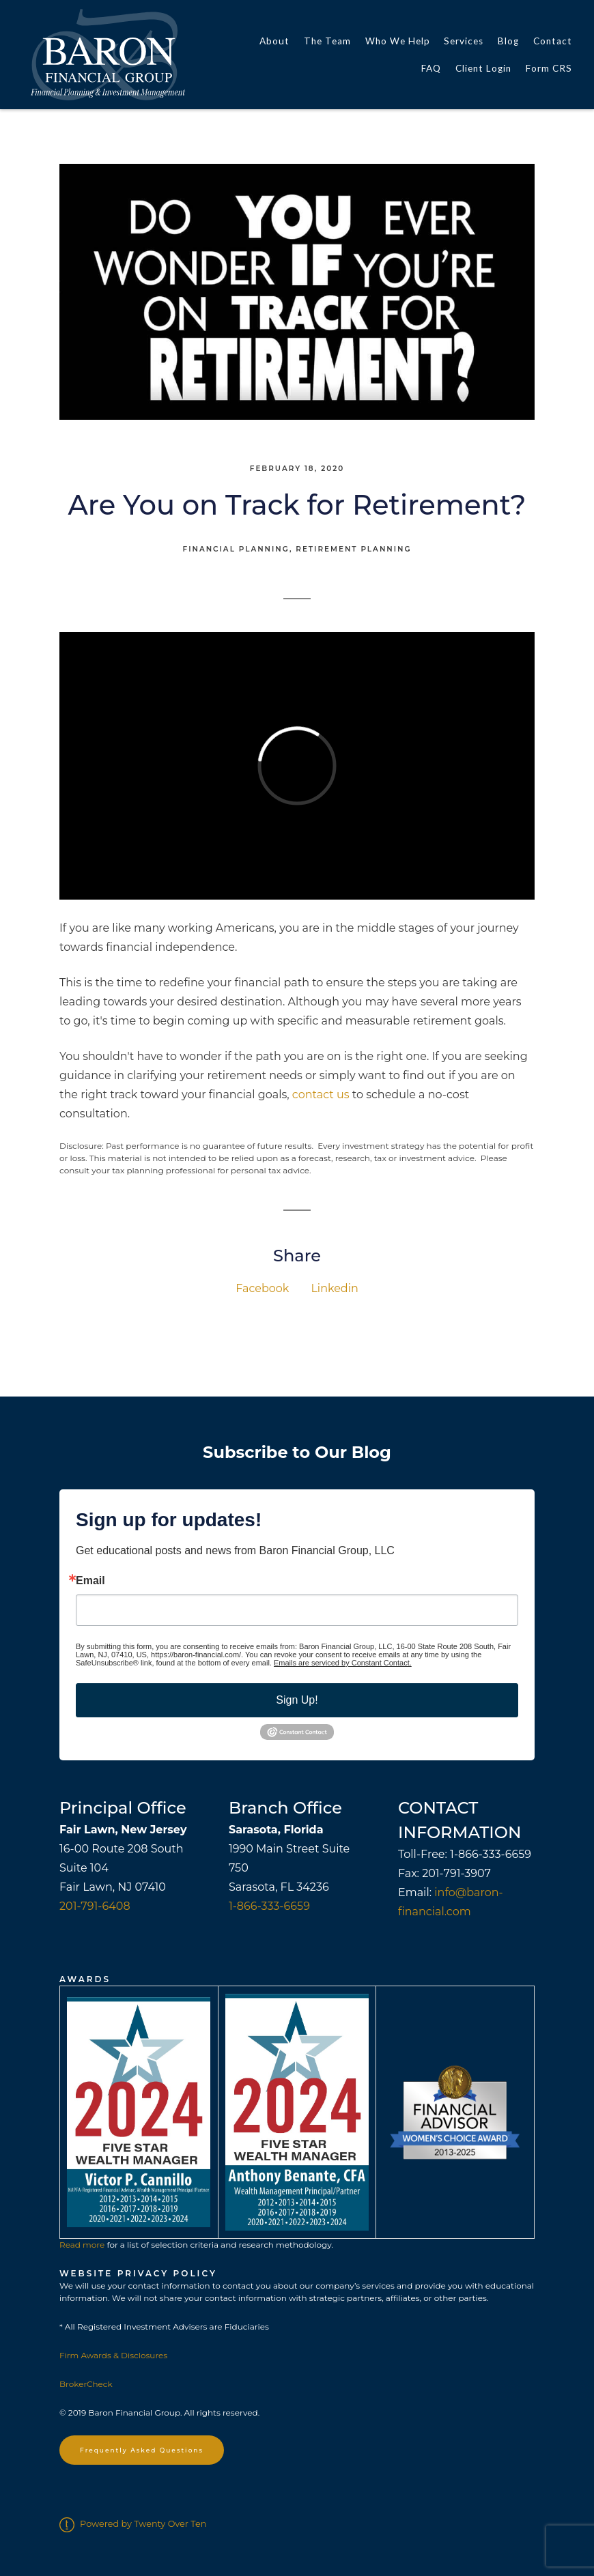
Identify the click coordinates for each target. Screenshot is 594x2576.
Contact (552, 40)
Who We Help (397, 40)
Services (463, 40)
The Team (327, 40)
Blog (508, 40)
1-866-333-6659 (269, 1906)
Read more (81, 2244)
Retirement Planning (353, 549)
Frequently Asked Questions (141, 2450)
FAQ (431, 68)
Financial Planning (236, 549)
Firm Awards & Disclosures (113, 2355)
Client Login (483, 68)
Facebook (262, 1288)
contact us (321, 1094)
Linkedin (334, 1288)
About (274, 40)
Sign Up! (296, 1700)
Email (90, 1580)
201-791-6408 (94, 1906)
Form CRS (549, 68)
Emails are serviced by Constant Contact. (343, 1663)
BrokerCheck (86, 2384)
